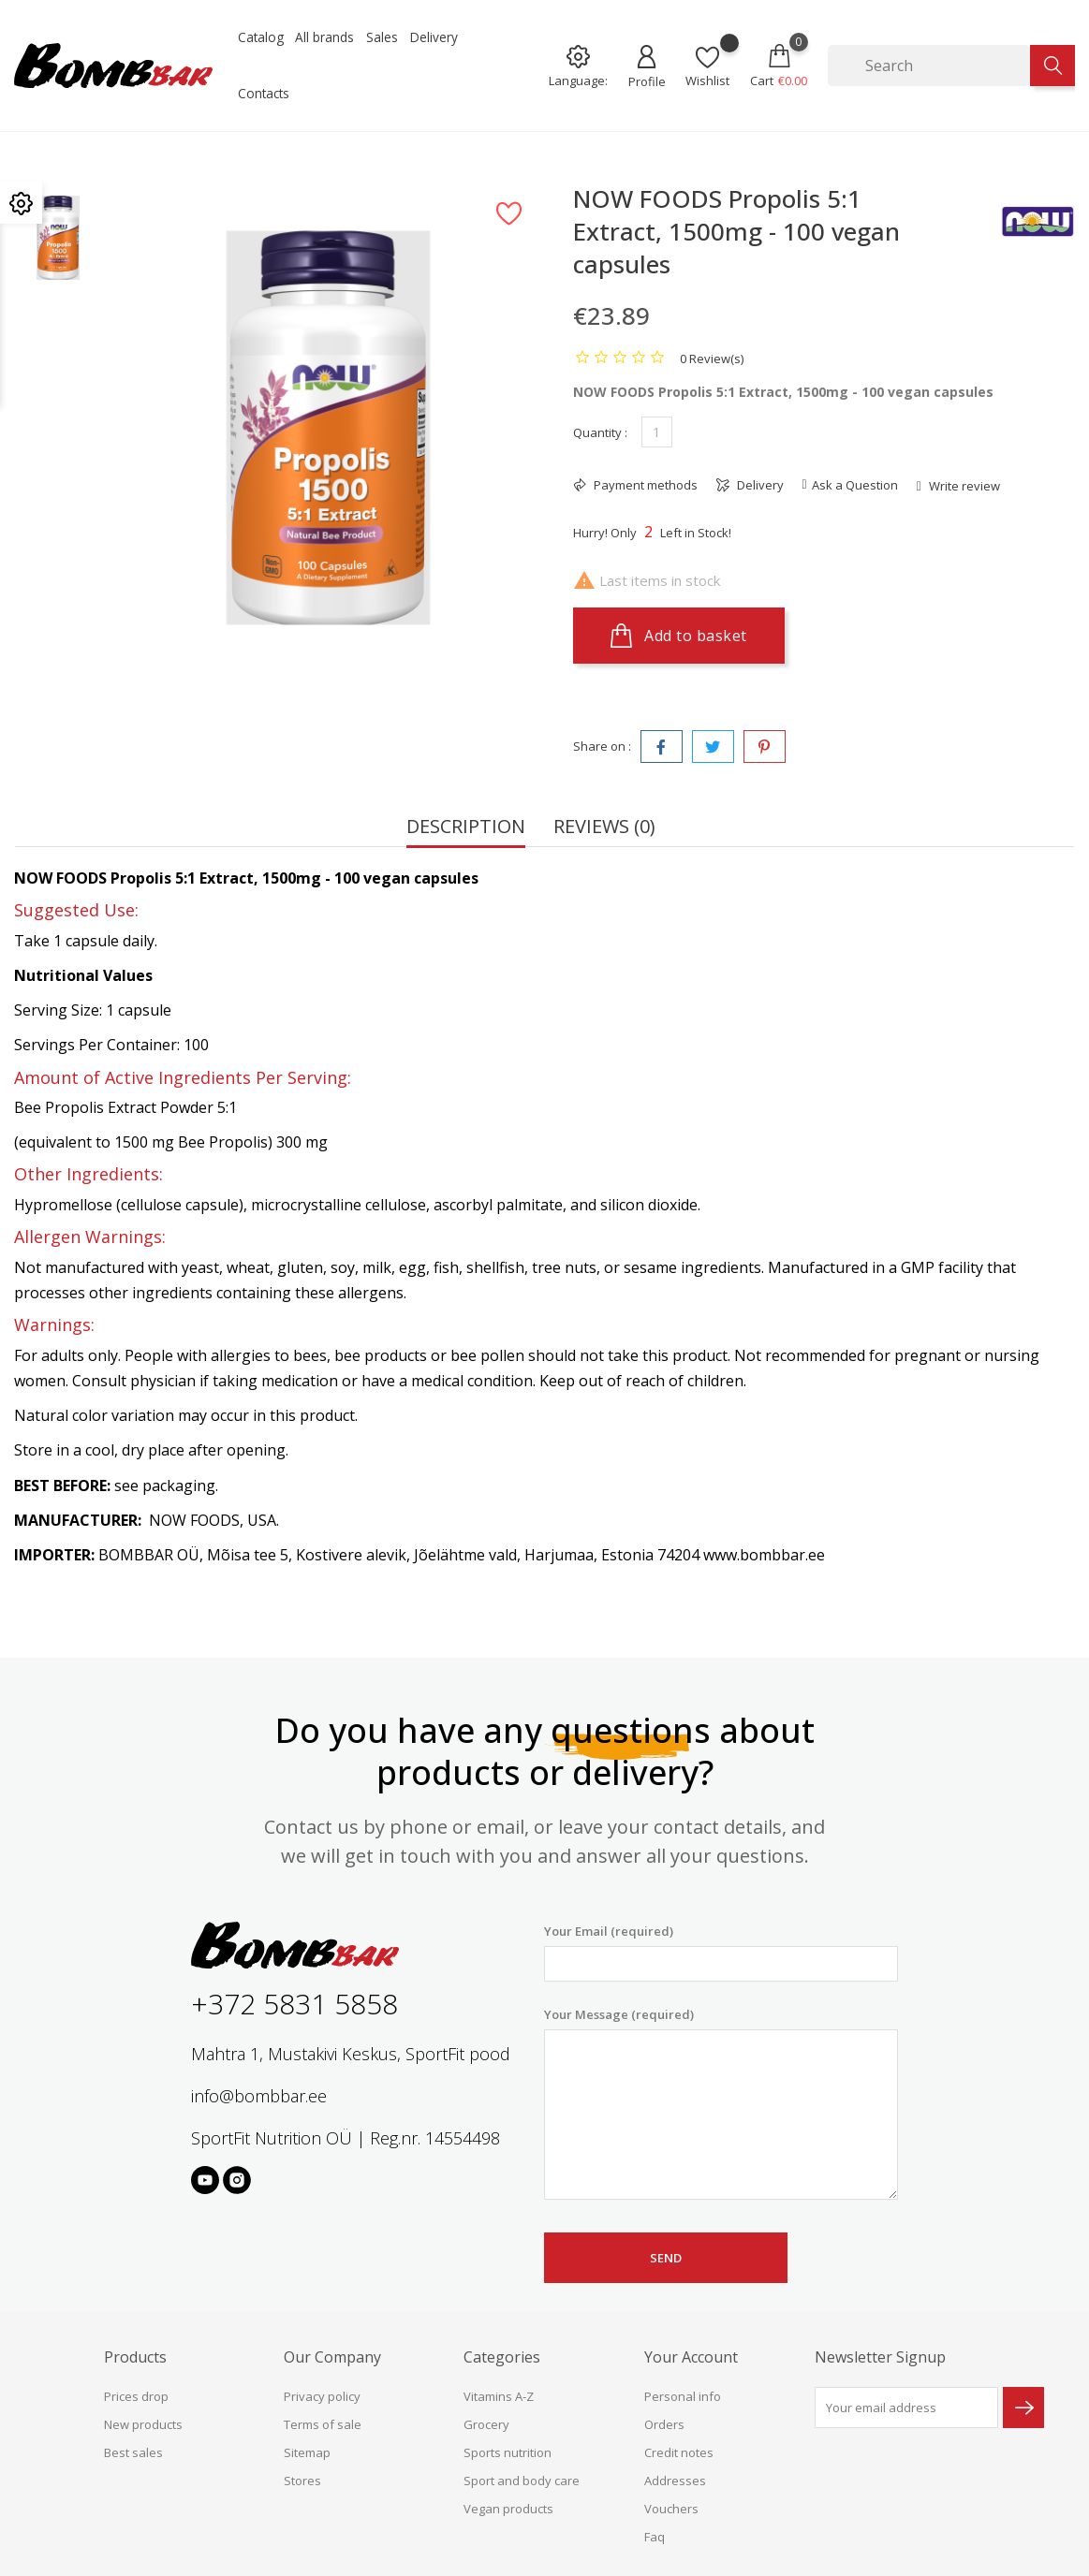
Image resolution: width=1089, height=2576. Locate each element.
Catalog (261, 37)
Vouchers (671, 2508)
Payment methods (644, 484)
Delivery (434, 37)
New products (143, 2424)
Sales (382, 37)
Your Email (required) (721, 1952)
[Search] (929, 65)
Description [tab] (465, 828)
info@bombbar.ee (259, 2096)
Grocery (486, 2424)
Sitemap (307, 2452)
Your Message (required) (721, 2103)
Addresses (675, 2480)
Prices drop (136, 2396)
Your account (691, 2357)
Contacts (263, 93)
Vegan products (508, 2508)
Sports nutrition (508, 2452)
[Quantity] (656, 432)
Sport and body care (522, 2480)
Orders (664, 2424)
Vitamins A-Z (499, 2396)
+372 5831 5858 (294, 2003)
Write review (963, 485)
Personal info (682, 2396)
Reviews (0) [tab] (604, 828)
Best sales (133, 2452)
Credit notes (679, 2452)
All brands (324, 37)
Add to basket (679, 635)
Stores (302, 2480)
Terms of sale (322, 2424)
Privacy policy (322, 2396)
